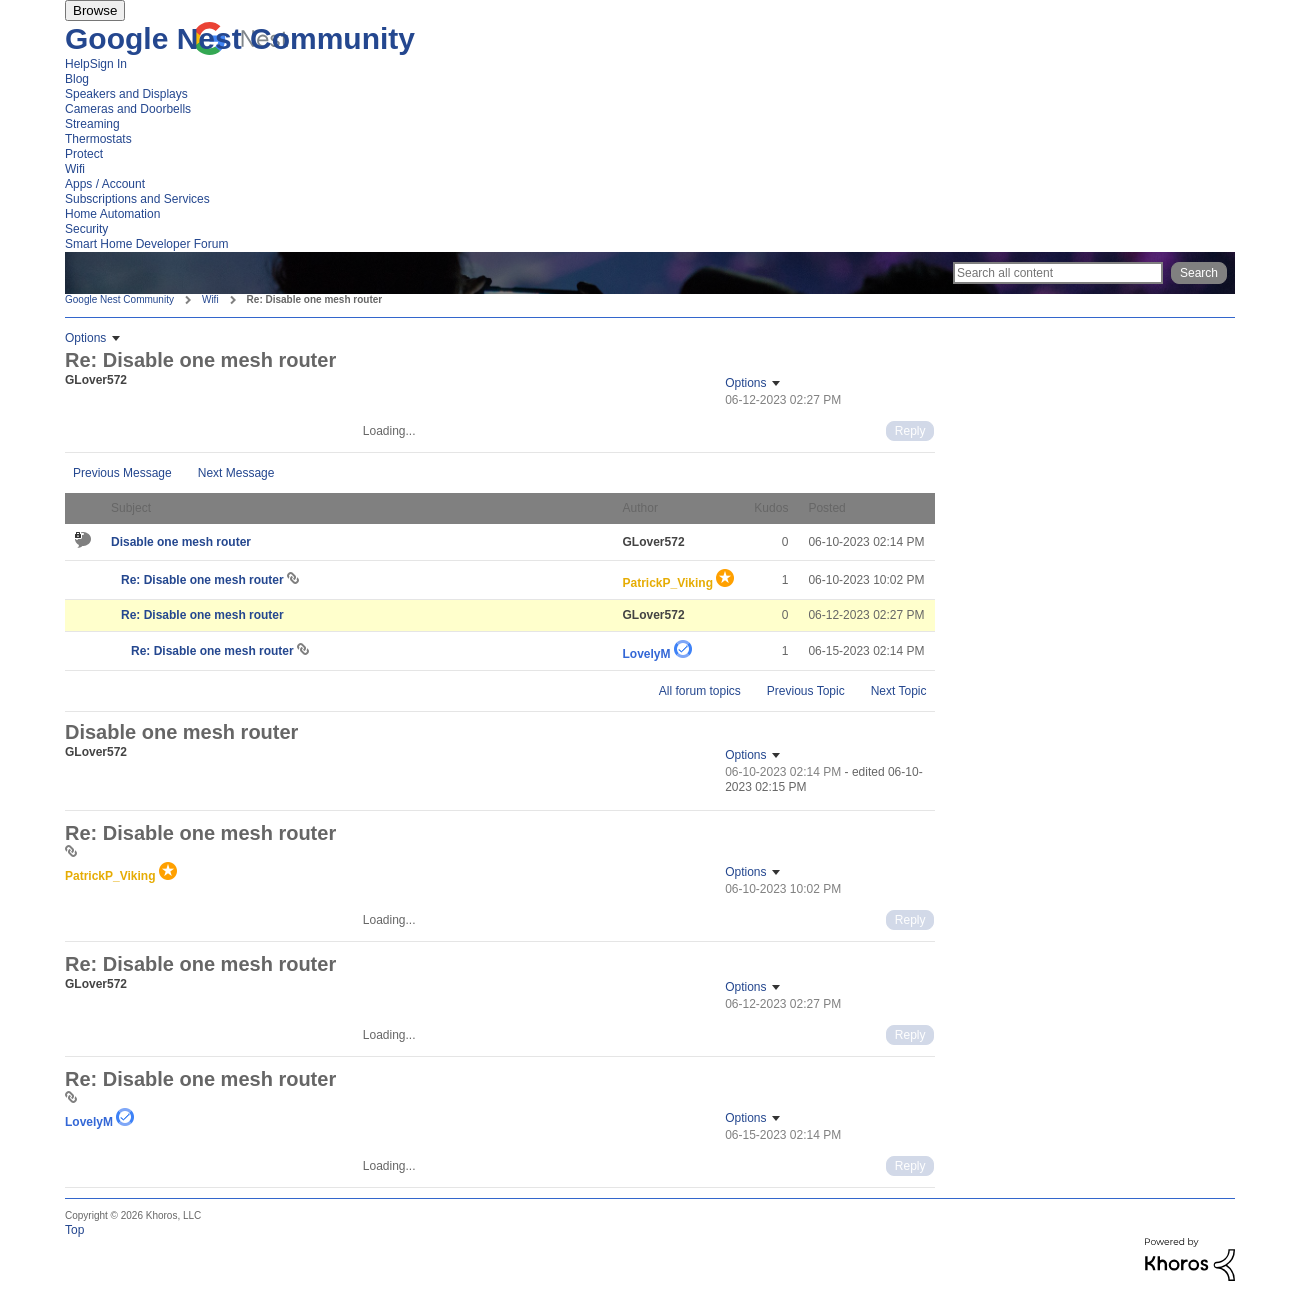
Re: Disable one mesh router (204, 580)
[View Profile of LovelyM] (647, 654)
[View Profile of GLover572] (96, 380)
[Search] (1058, 273)
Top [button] (74, 1230)
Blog (77, 79)
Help (77, 64)
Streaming (92, 124)
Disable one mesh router (181, 542)
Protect (84, 154)
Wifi (75, 169)
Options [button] (85, 338)
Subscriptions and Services (137, 199)
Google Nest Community (240, 38)
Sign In (108, 64)
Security (86, 229)
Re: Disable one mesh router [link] (315, 299)
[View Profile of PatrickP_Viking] (668, 583)
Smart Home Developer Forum (146, 244)
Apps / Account (105, 184)
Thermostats (98, 139)
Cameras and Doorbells (128, 109)
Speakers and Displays (126, 94)
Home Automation (112, 214)
